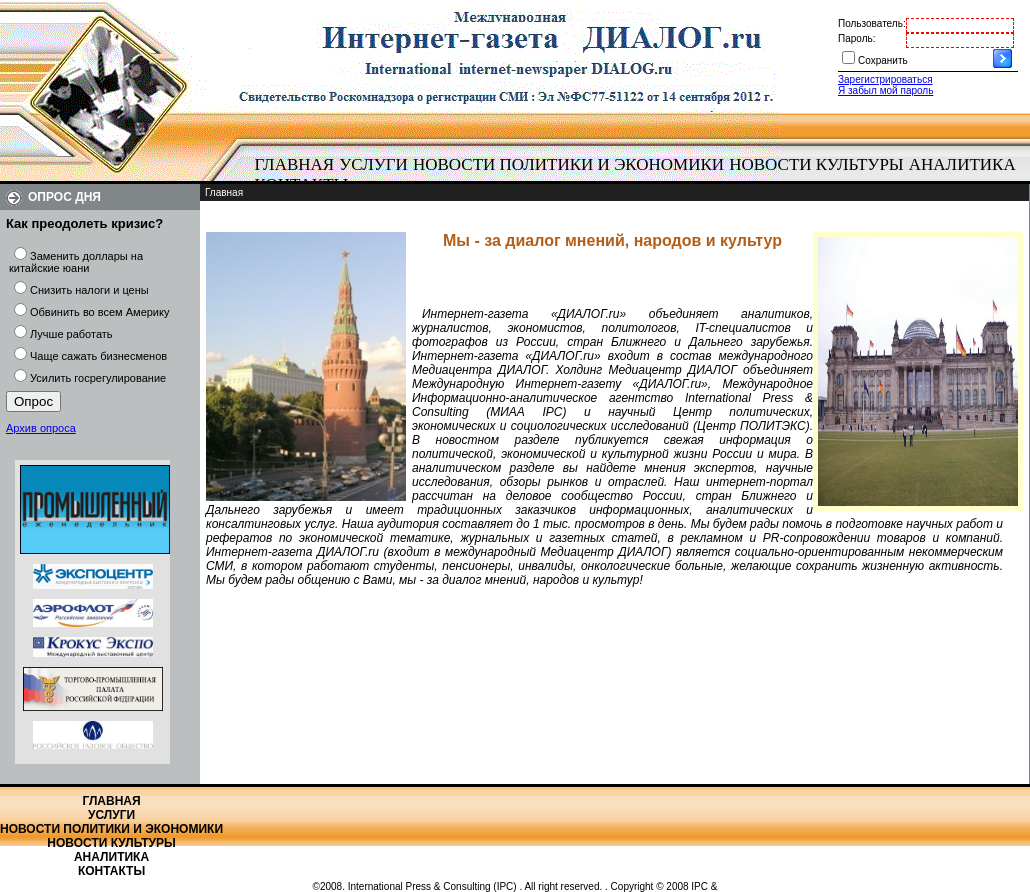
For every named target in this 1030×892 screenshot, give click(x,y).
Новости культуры (816, 164)
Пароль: (856, 38)
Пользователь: (872, 23)
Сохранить (883, 60)
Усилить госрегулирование (98, 378)
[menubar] (640, 175)
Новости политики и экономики (568, 164)
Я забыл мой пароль (885, 90)
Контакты (111, 871)
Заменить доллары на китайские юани (76, 262)
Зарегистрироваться (885, 79)
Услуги (373, 164)
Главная (295, 164)
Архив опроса (41, 428)
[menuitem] (294, 165)
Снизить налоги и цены (89, 290)
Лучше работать (71, 334)
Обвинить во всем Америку (99, 312)
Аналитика (962, 164)
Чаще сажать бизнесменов (98, 356)
